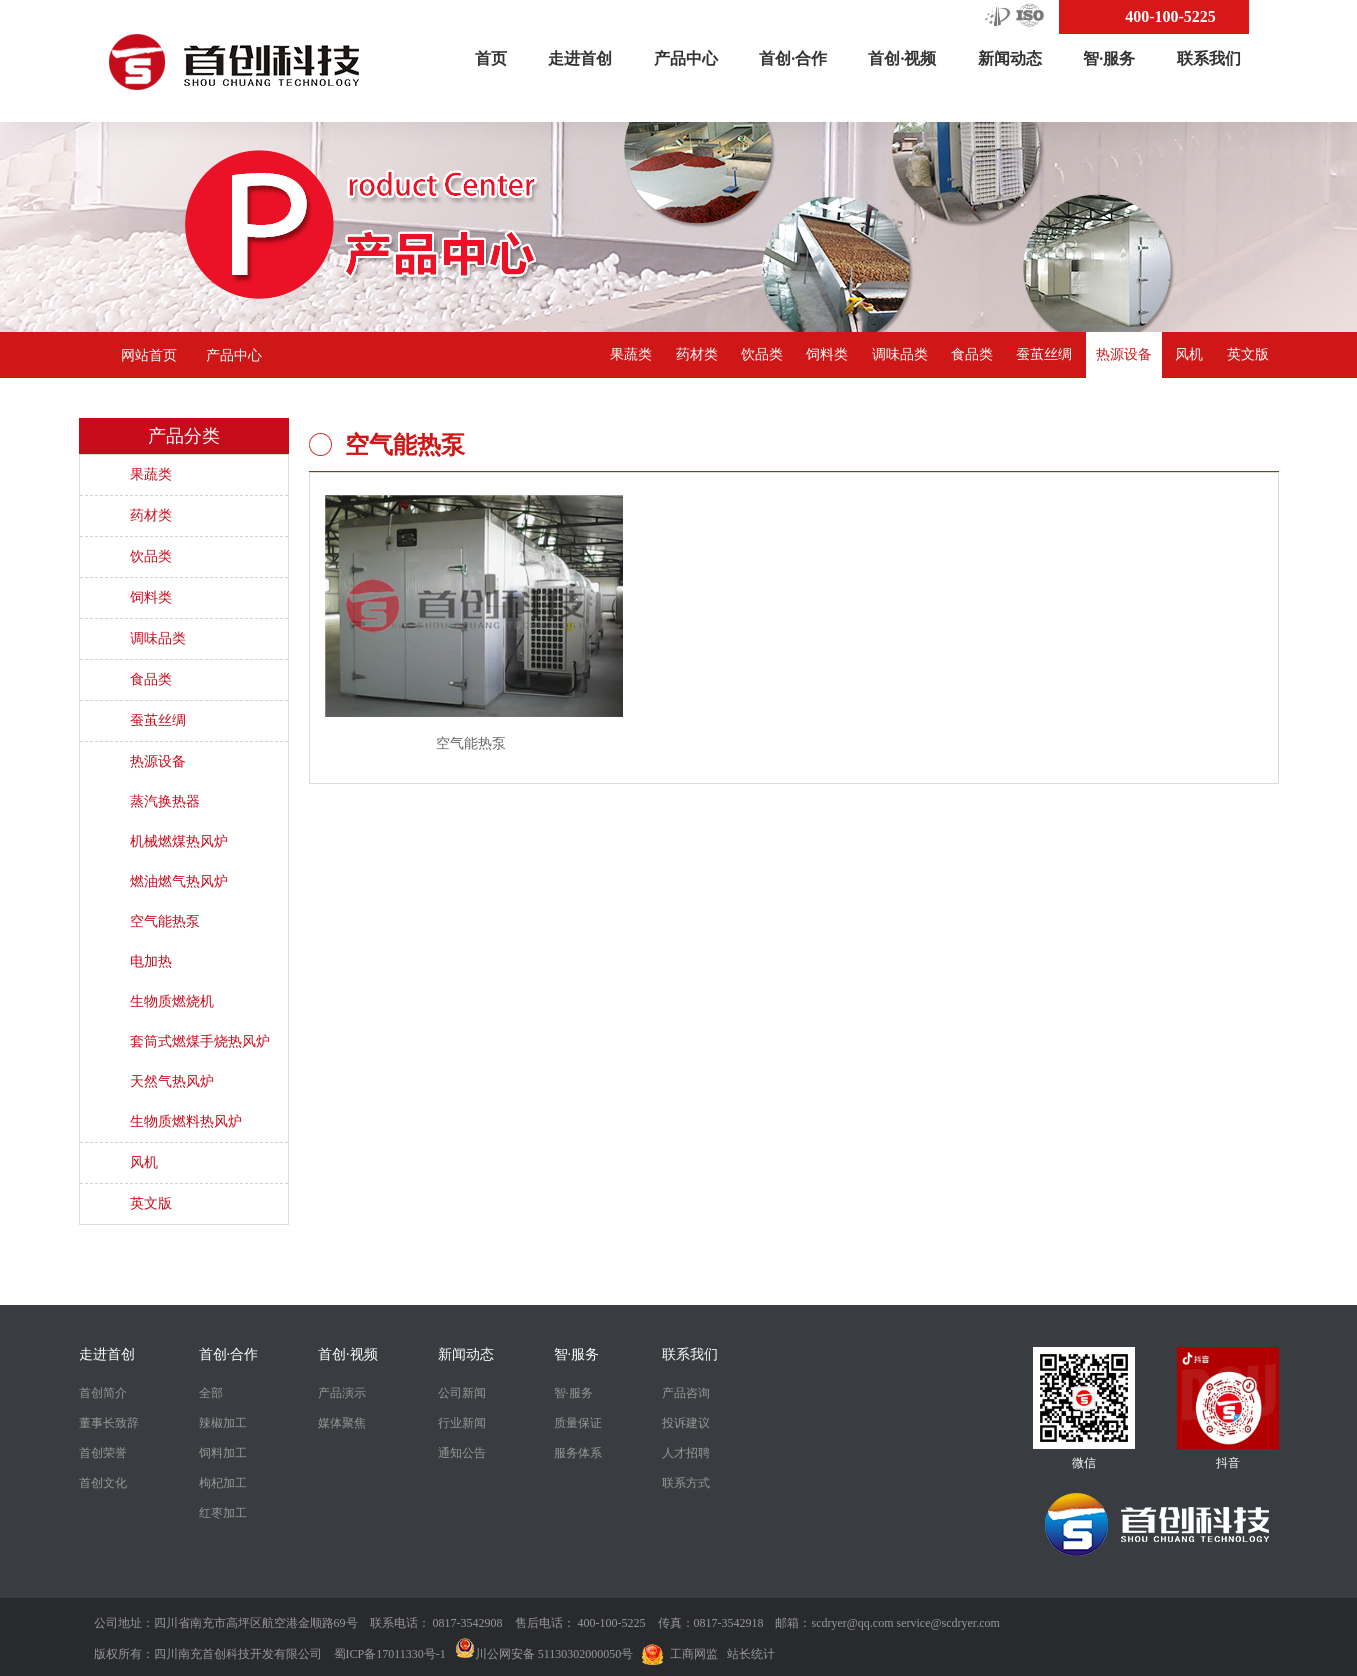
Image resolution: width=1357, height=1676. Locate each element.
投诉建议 (686, 1423)
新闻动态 (1010, 58)
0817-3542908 (468, 1623)
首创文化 (103, 1483)
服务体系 (578, 1453)
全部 (211, 1393)
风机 (1189, 354)
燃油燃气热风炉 (179, 881)
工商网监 (694, 1654)
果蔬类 (631, 354)
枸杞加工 (223, 1483)
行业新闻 (462, 1423)
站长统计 (751, 1654)
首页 (491, 58)
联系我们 (1209, 58)
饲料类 (827, 354)
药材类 (697, 354)
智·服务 (1109, 58)
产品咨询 (686, 1393)
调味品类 (900, 354)
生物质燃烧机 (172, 1001)
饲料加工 (223, 1453)
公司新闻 (462, 1393)
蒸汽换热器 (165, 801)
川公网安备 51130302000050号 (544, 1654)
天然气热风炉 (172, 1081)
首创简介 (103, 1393)
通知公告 (462, 1453)
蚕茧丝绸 (1044, 354)
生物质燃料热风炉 (186, 1121)
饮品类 (762, 354)
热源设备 (1124, 354)
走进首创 (580, 58)
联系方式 (686, 1483)
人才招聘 (686, 1453)
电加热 (151, 961)
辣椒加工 (223, 1423)
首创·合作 (793, 58)
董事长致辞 (109, 1423)
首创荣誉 (103, 1453)
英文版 (1248, 354)
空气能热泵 (165, 921)
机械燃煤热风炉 (179, 841)
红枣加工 (223, 1513)
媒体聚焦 (342, 1423)
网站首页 (149, 355)
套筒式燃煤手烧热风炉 (200, 1041)
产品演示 (342, 1393)
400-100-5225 (1170, 16)
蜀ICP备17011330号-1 (390, 1654)
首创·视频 (902, 58)
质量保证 (578, 1423)
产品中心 (686, 58)
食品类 (972, 354)
